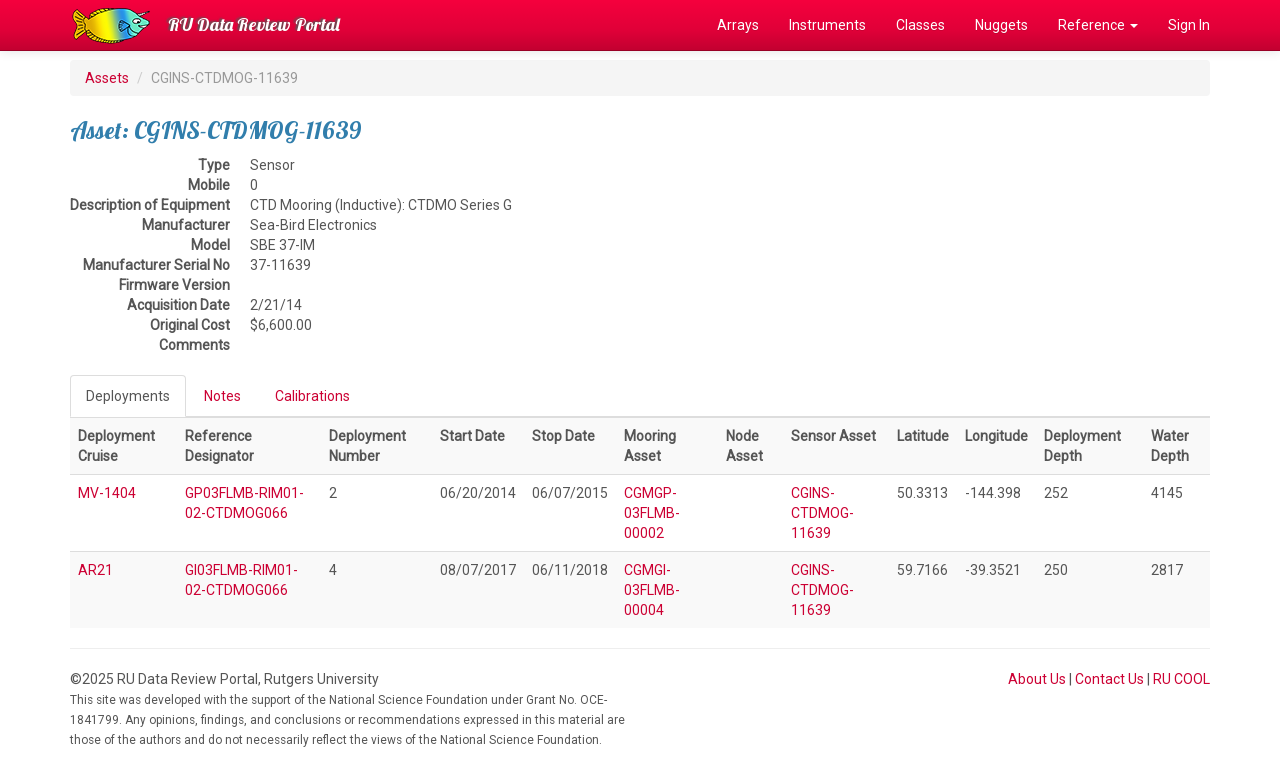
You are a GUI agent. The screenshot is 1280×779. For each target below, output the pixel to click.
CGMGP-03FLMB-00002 (652, 513)
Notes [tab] (222, 396)
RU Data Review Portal (254, 24)
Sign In (1189, 25)
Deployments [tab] (128, 396)
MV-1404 (107, 493)
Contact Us (1109, 679)
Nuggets (1001, 25)
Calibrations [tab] (312, 396)
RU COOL (1181, 679)
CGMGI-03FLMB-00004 (652, 590)
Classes (920, 25)
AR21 (95, 570)
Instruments (827, 25)
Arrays (738, 25)
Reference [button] (1098, 25)
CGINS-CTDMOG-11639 (822, 513)
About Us (1037, 679)
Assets (107, 78)
